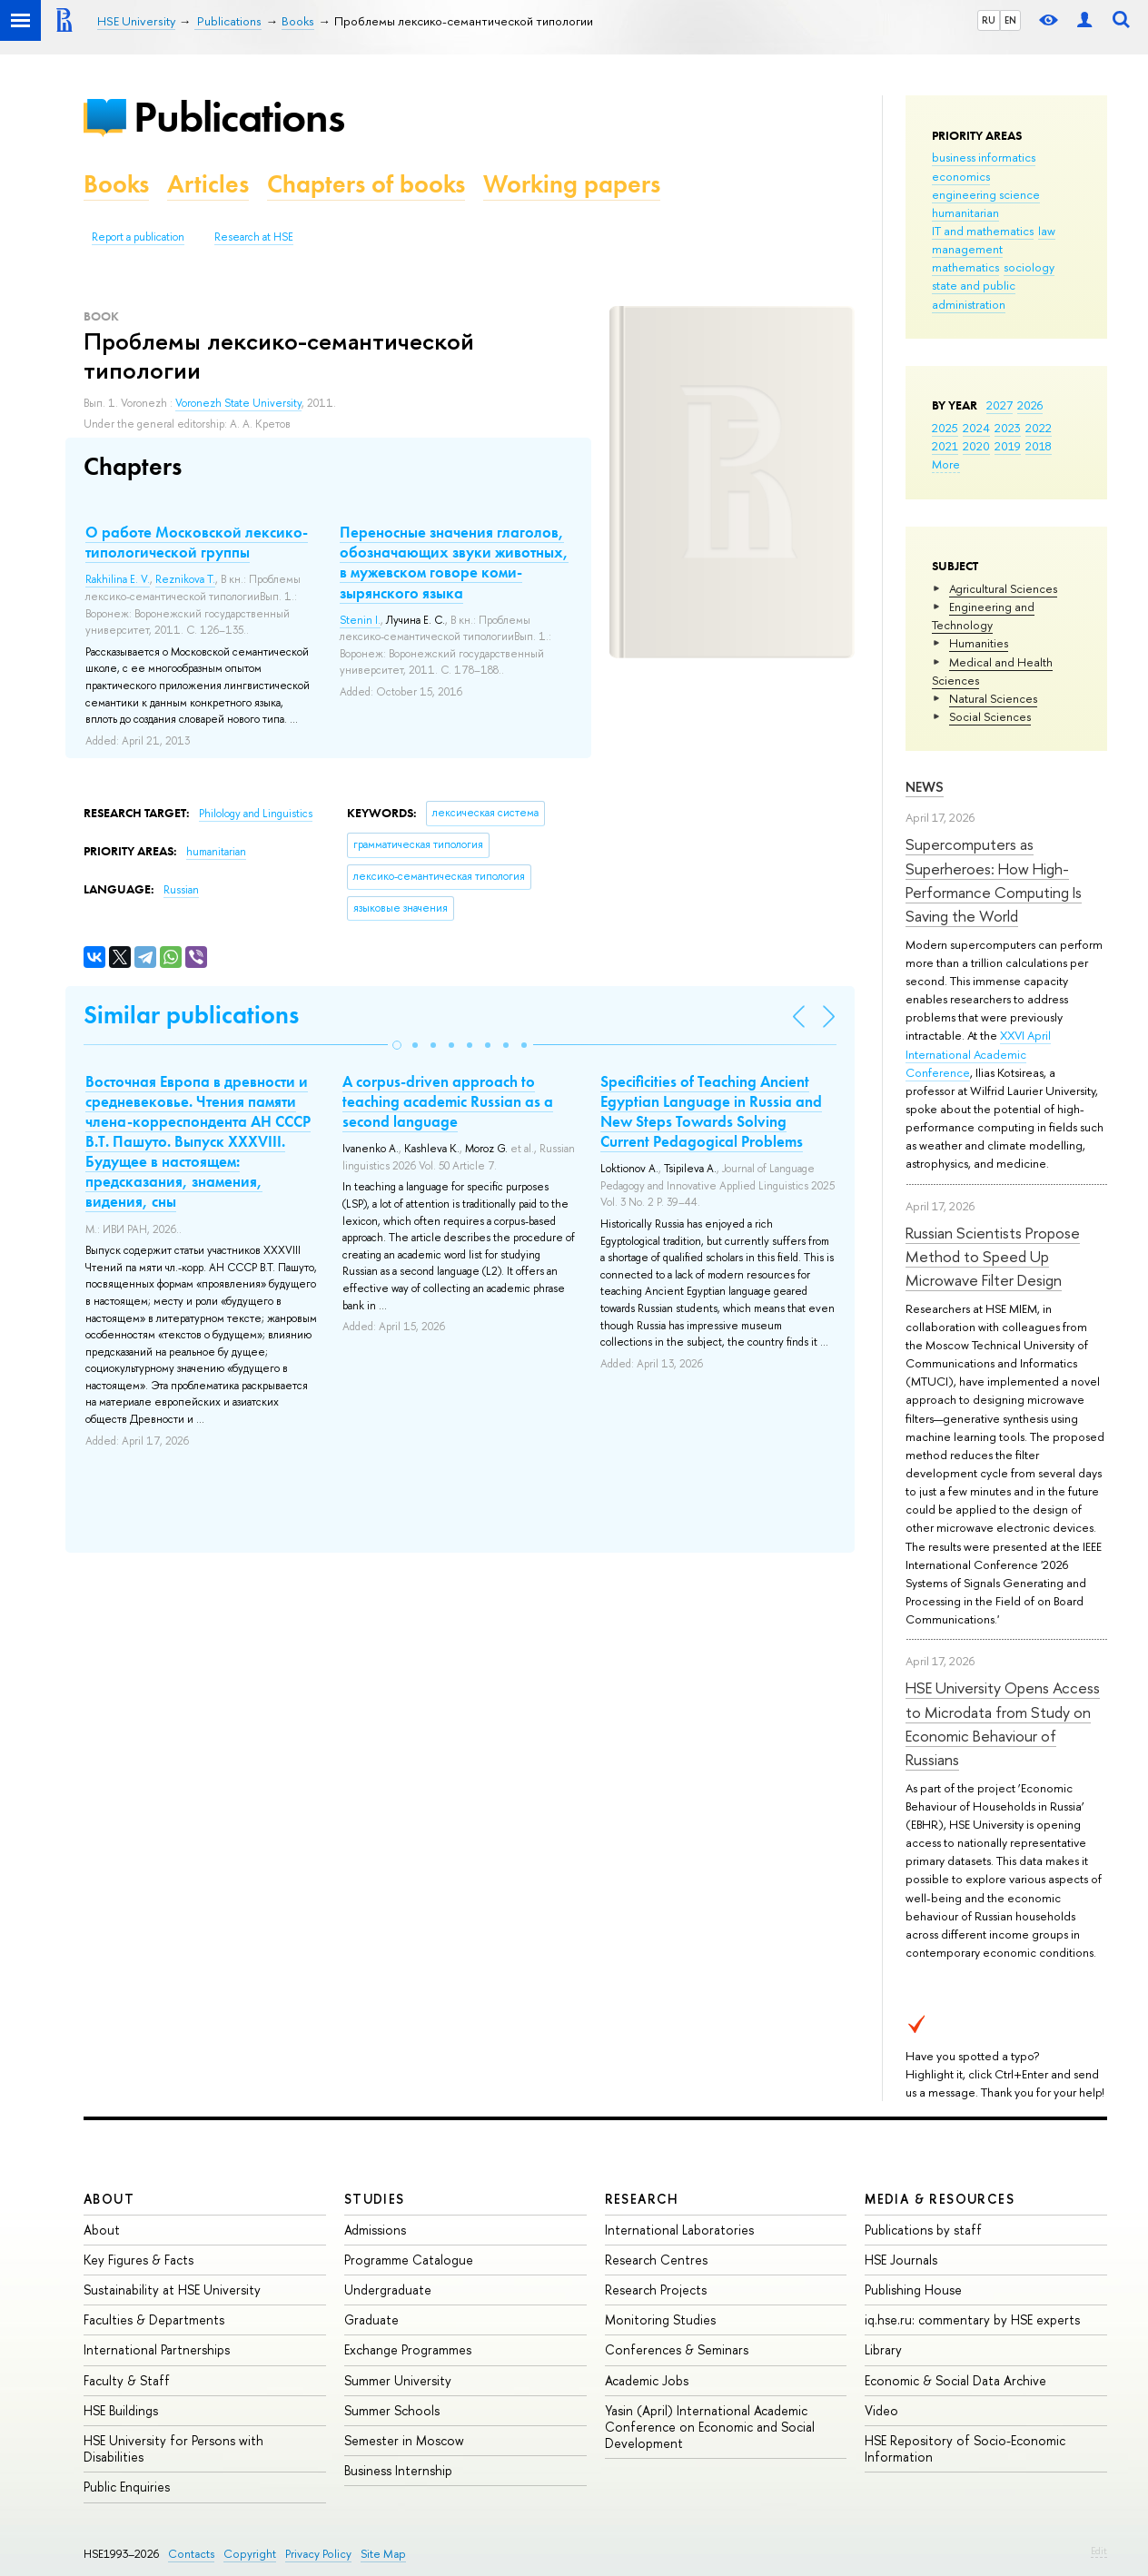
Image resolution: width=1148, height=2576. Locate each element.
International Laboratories (679, 2229)
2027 (999, 405)
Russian (181, 890)
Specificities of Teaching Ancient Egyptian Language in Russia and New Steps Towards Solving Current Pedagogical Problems (711, 1111)
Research (642, 2198)
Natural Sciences (993, 698)
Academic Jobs (646, 2380)
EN (1010, 20)
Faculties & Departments (154, 2319)
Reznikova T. (185, 579)
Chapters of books (366, 184)
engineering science (986, 194)
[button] (397, 1045)
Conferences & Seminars (676, 2349)
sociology (1029, 267)
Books (116, 184)
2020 (976, 446)
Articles (208, 184)
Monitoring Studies (660, 2319)
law (1046, 230)
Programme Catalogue (408, 2259)
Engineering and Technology (983, 615)
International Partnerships (157, 2349)
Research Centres (656, 2259)
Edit (1099, 2550)
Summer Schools (392, 2410)
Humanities (978, 643)
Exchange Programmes (407, 2349)
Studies (374, 2198)
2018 (1038, 446)
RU (988, 20)
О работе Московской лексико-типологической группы (196, 542)
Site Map (383, 2553)
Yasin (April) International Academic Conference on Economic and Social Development (710, 2427)
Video (881, 2410)
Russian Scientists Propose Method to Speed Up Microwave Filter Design (993, 1256)
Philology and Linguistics (255, 813)
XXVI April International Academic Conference (978, 1053)
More (946, 464)
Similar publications (191, 1015)
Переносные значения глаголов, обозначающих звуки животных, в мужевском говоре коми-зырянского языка (454, 562)
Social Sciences (990, 716)
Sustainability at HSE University (172, 2289)
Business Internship (398, 2470)
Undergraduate (387, 2289)
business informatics (983, 157)
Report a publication (138, 237)
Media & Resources (939, 2198)
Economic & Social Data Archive (955, 2380)
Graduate (371, 2319)
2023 (1008, 427)
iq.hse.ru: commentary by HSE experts (972, 2319)
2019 (1008, 446)
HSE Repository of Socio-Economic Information (965, 2448)
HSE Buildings (121, 2410)
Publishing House (913, 2289)
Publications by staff (923, 2229)
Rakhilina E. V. (117, 579)
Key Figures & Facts (138, 2259)
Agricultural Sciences (1003, 588)
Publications (239, 116)
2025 (945, 427)
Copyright (249, 2553)
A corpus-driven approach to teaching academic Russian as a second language (447, 1101)
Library (883, 2349)
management (967, 249)
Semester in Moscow (404, 2440)
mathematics (965, 267)
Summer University (397, 2380)
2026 (1030, 405)
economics (961, 176)
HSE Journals (901, 2259)
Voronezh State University (238, 403)
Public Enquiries (127, 2486)
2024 (976, 427)
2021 (945, 446)
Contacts (191, 2553)
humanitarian (965, 212)
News (925, 786)
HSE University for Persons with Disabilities (173, 2448)
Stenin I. (360, 620)
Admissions (375, 2229)
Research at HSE (253, 237)
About (109, 2198)
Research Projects (656, 2289)
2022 (1038, 427)
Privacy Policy (318, 2553)
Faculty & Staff (127, 2380)
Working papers (571, 184)
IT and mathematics (983, 230)
